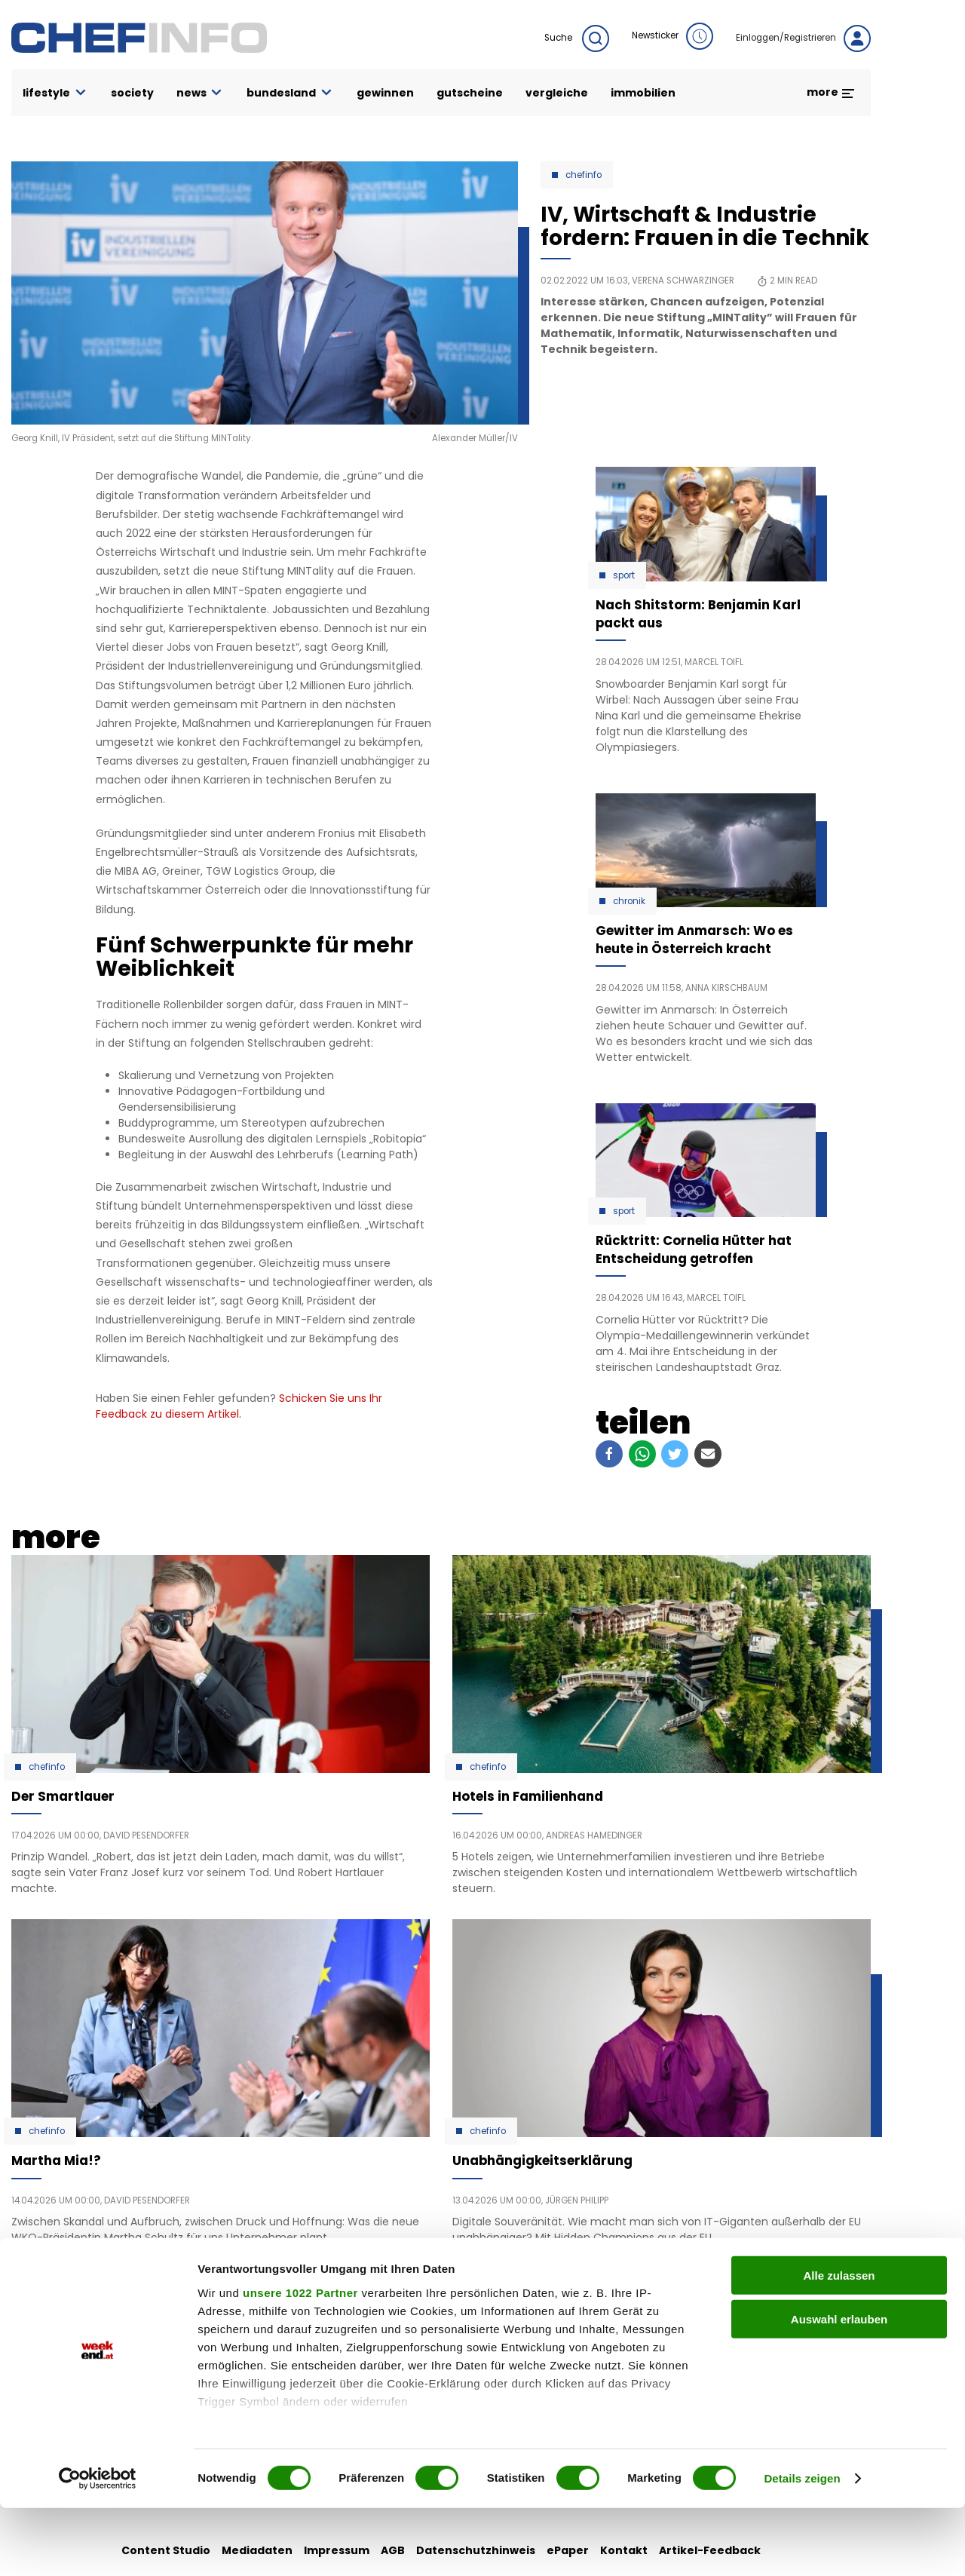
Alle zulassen (839, 2343)
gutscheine (470, 92)
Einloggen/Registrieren (803, 38)
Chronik (629, 901)
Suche (576, 38)
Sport (624, 575)
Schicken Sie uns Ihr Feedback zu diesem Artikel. (239, 1406)
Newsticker (672, 36)
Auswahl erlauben (839, 2387)
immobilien (643, 92)
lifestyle (55, 93)
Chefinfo (583, 175)
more (831, 92)
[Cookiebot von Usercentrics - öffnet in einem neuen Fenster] (98, 2546)
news (200, 93)
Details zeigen (802, 2546)
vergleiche (556, 92)
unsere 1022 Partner (300, 2360)
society (132, 92)
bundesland (290, 93)
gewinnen (385, 92)
